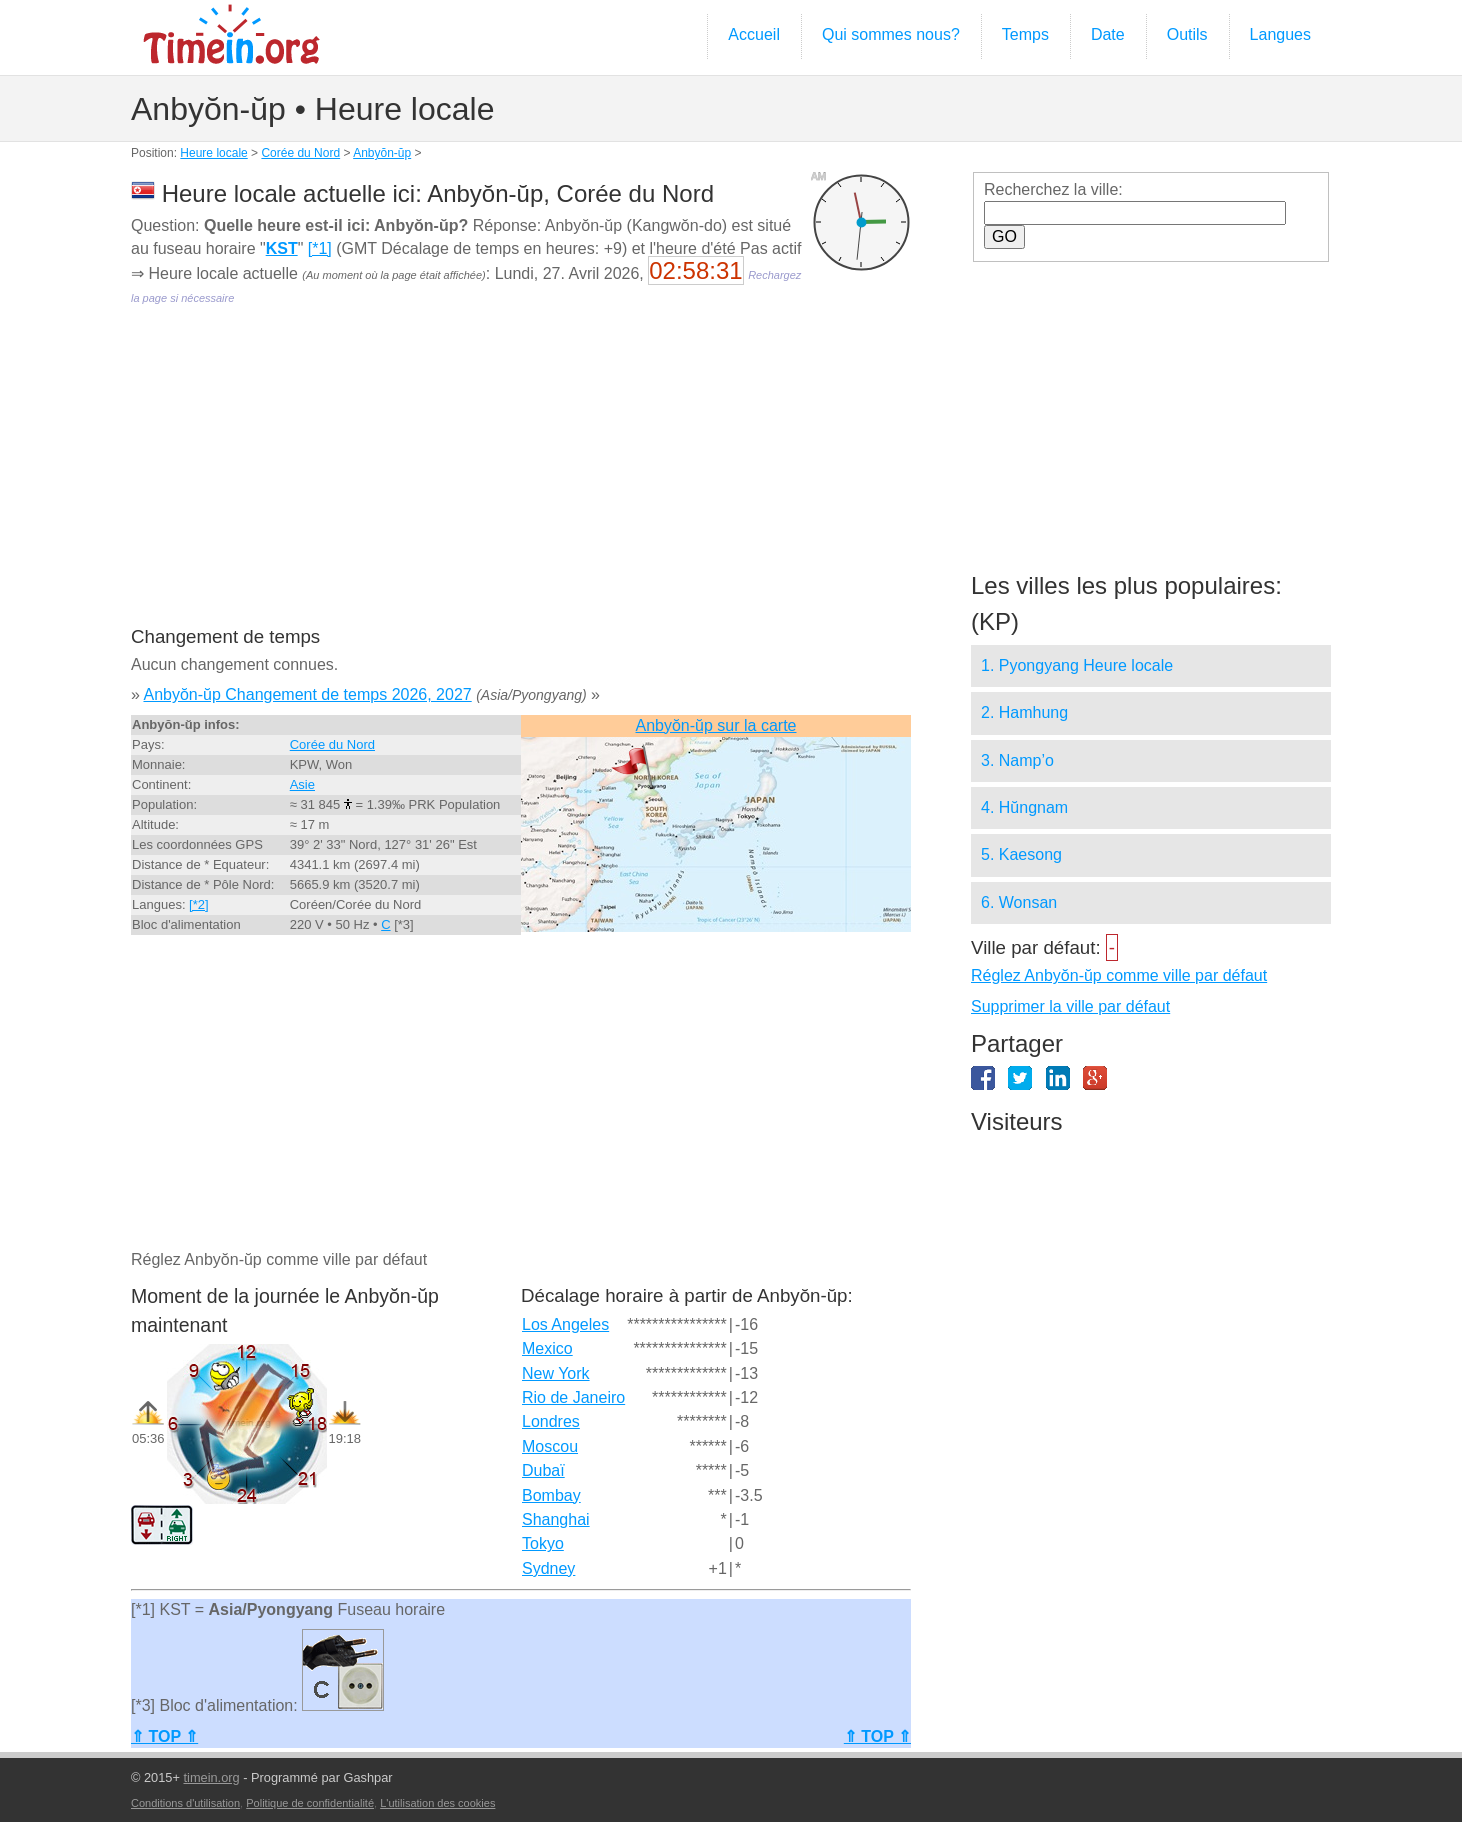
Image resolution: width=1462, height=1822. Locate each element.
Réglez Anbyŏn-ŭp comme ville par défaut (1119, 975)
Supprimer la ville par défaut (1070, 1006)
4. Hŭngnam (1024, 807)
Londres (551, 1421)
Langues (1280, 34)
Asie (302, 784)
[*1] (320, 248)
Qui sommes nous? (891, 34)
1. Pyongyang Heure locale (1077, 665)
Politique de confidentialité (310, 1803)
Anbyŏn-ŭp (382, 153)
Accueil (754, 34)
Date (1108, 34)
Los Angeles (565, 1324)
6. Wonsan (1019, 902)
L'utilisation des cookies (437, 1803)
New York (556, 1373)
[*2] (199, 904)
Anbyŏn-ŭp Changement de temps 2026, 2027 (307, 694)
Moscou (550, 1446)
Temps (1025, 34)
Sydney (548, 1568)
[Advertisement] (521, 480)
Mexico (547, 1348)
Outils (1187, 34)
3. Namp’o (1017, 760)
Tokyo (543, 1543)
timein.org (211, 1777)
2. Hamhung (1024, 712)
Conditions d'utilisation (185, 1803)
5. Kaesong (1021, 854)
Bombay (551, 1495)
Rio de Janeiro (573, 1397)
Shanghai (556, 1519)
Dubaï (543, 1470)
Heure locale (213, 153)
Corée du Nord (300, 153)
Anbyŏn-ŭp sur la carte (716, 725)
